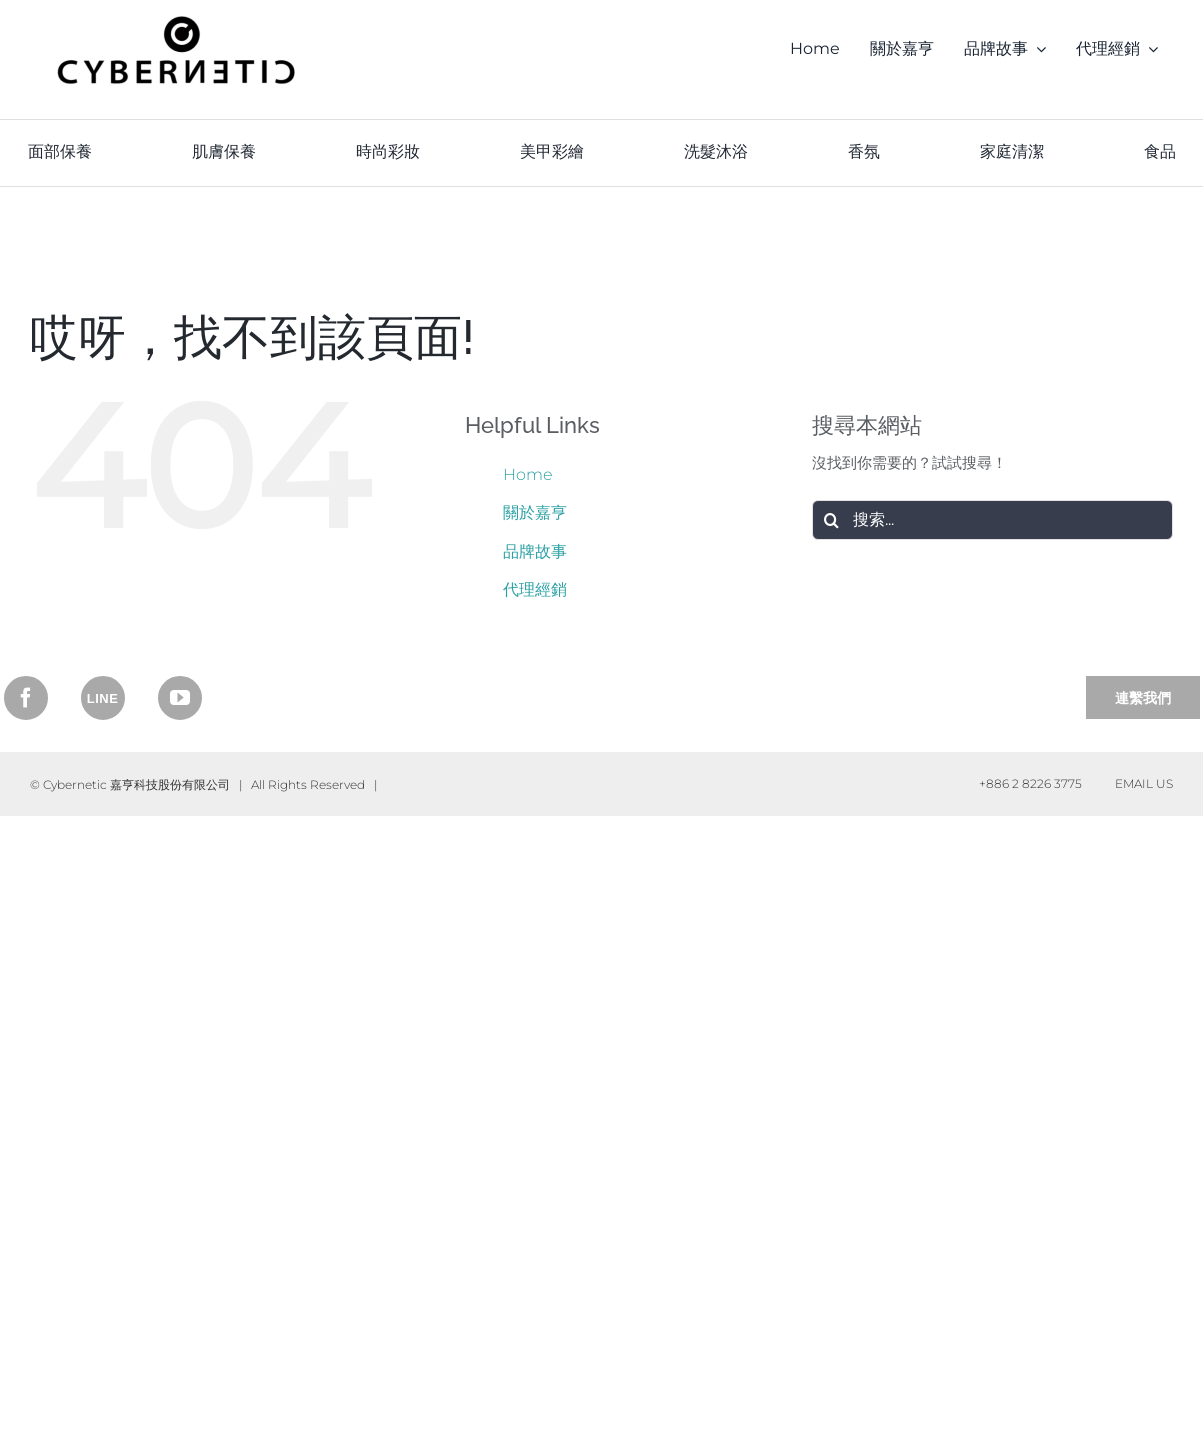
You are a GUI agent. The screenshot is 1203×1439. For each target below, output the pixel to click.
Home (528, 474)
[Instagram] (103, 698)
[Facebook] (26, 698)
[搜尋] (832, 520)
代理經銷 (535, 589)
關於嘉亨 (535, 512)
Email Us (1141, 783)
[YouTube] (180, 698)
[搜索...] (992, 520)
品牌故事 (535, 551)
